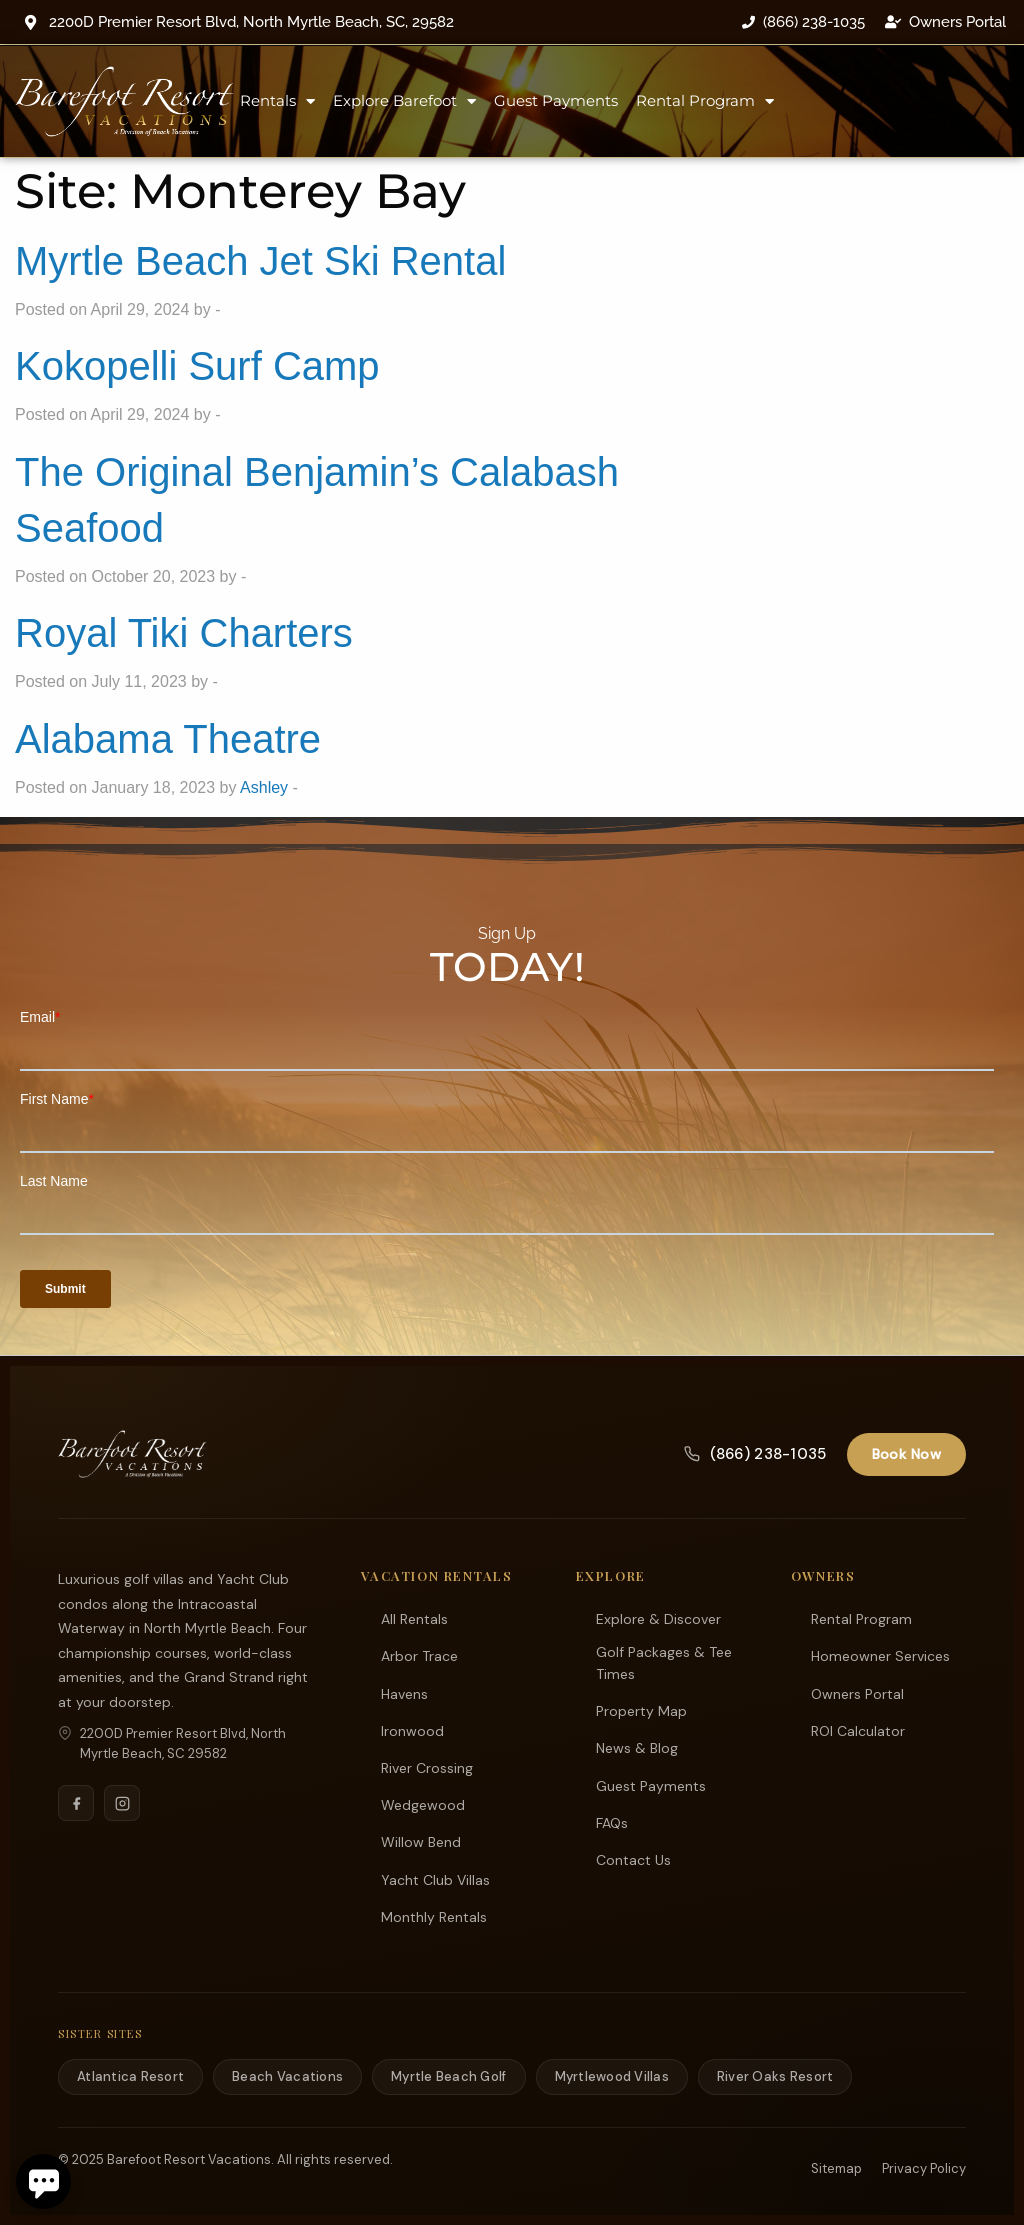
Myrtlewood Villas (612, 2075)
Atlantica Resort (130, 2075)
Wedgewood (423, 1804)
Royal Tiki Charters (184, 633)
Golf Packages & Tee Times (664, 1662)
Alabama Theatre (168, 739)
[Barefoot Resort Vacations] (132, 1453)
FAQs (612, 1822)
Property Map (641, 1710)
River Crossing (427, 1767)
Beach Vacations (287, 2075)
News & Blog (637, 1747)
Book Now (906, 1453)
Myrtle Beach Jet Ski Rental (260, 261)
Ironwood (412, 1730)
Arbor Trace (419, 1655)
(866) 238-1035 (755, 1453)
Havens (404, 1693)
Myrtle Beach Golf (448, 2075)
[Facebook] (76, 1802)
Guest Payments (556, 100)
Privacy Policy (924, 2167)
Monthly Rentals (434, 1916)
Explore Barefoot (404, 101)
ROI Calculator (858, 1730)
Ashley (264, 787)
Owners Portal (857, 1693)
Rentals (277, 101)
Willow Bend (421, 1841)
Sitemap (836, 2167)
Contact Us (633, 1859)
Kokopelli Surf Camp (197, 366)
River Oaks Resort (775, 2075)
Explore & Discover (658, 1618)
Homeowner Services (880, 1655)
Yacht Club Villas (435, 1879)
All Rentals (414, 1618)
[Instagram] (122, 1802)
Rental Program (705, 101)
